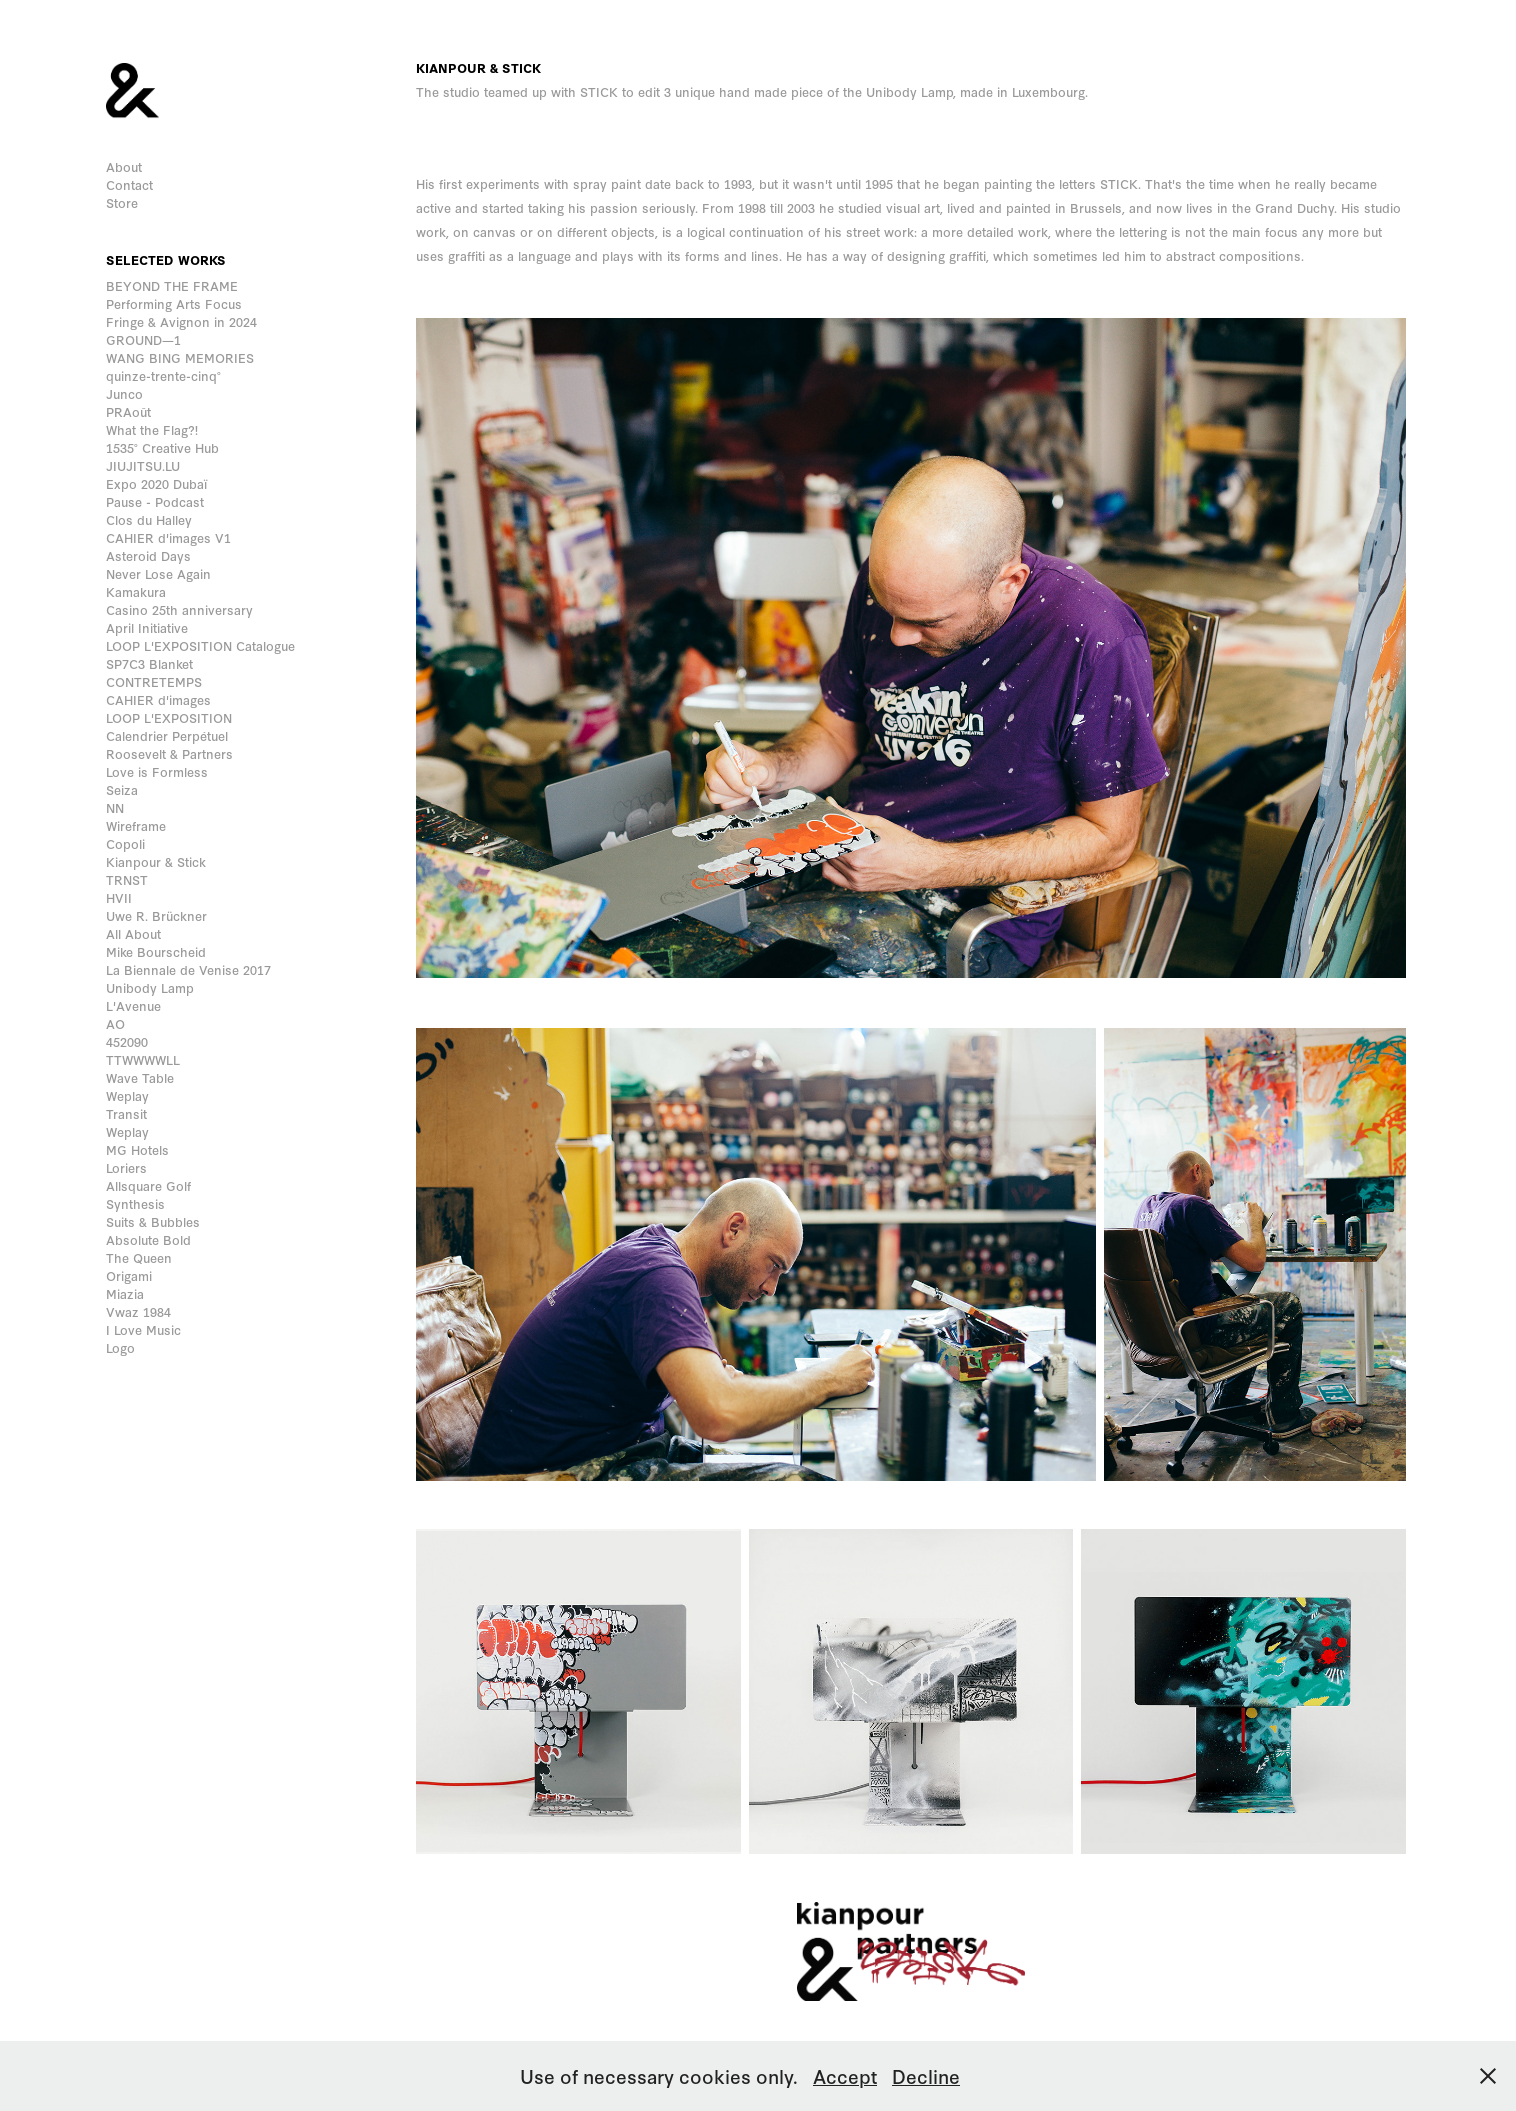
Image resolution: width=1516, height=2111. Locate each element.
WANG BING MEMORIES (180, 357)
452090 (127, 1041)
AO (115, 1023)
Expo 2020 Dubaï (156, 483)
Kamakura (136, 591)
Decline (926, 2076)
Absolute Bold (148, 1239)
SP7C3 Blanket (149, 663)
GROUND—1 (143, 339)
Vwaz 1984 (138, 1311)
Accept (845, 2076)
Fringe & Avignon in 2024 (181, 321)
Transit (126, 1113)
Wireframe (136, 825)
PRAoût (128, 411)
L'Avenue (133, 1005)
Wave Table (140, 1077)
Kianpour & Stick (156, 861)
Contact (129, 184)
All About (133, 933)
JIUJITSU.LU (143, 465)
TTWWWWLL (143, 1059)
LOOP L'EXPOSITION (169, 717)
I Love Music (143, 1329)
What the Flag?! (152, 429)
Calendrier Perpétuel (167, 735)
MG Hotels (137, 1149)
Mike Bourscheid (156, 951)
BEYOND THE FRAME (172, 285)
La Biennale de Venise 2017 (188, 969)
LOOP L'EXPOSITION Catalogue (200, 645)
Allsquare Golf (148, 1185)
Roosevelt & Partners (169, 753)
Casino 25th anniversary (179, 609)
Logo (120, 1347)
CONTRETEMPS (154, 681)
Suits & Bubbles (153, 1221)
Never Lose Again (158, 573)
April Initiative (147, 627)
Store (122, 202)
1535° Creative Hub (162, 447)
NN (115, 807)
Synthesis (135, 1203)
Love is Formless (157, 771)
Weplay (127, 1095)
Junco (124, 393)
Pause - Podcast (155, 501)
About (124, 166)
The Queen (139, 1257)
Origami (129, 1275)
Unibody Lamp (150, 987)
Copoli (125, 843)
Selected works (166, 259)
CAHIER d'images (158, 699)
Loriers (126, 1167)
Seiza (122, 789)
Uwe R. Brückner (156, 915)
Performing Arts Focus (174, 303)
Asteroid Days (148, 555)
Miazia (125, 1293)
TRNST (127, 879)
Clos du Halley (149, 519)
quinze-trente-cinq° (163, 375)
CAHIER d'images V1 (168, 537)
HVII (119, 897)
